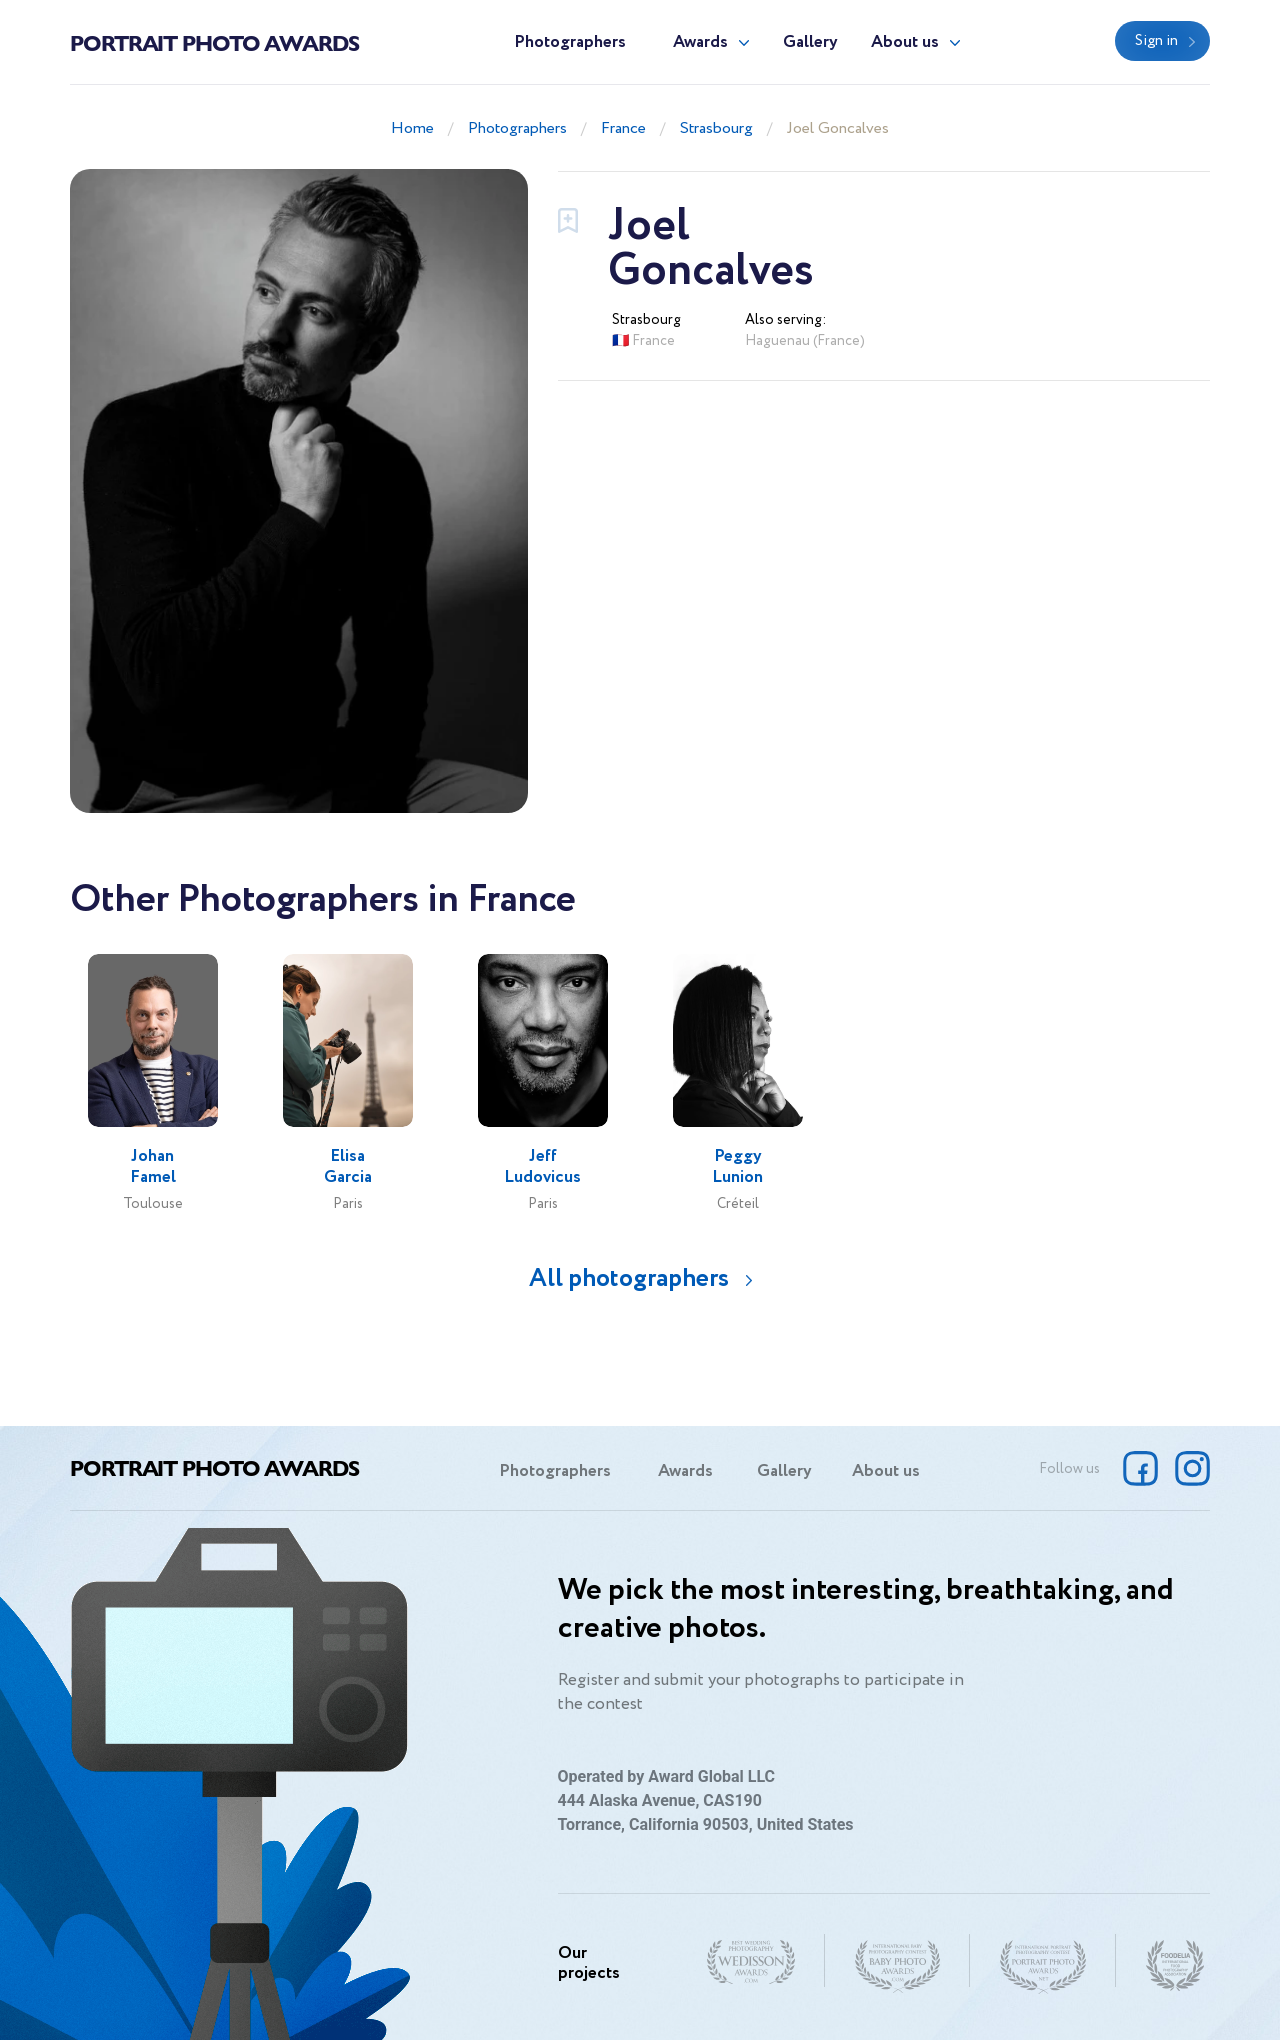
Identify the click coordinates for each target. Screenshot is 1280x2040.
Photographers (570, 42)
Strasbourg (716, 128)
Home (412, 128)
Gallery (810, 42)
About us (905, 42)
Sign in (1156, 41)
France (623, 128)
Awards (700, 42)
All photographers (629, 1278)
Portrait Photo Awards (214, 42)
